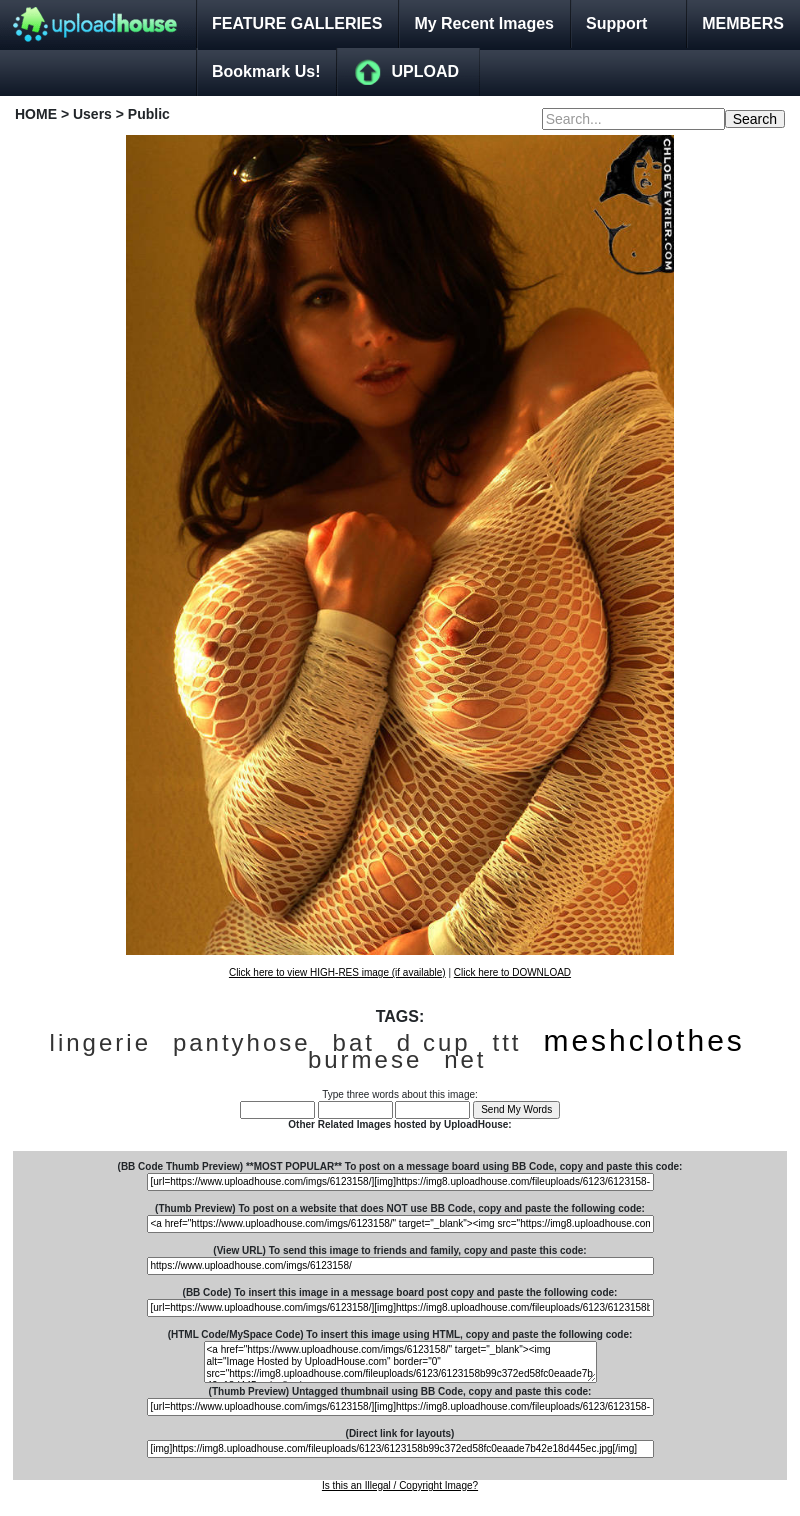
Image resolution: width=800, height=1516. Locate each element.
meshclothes (643, 1040)
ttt (506, 1042)
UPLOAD (425, 71)
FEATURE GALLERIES (297, 23)
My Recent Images (484, 23)
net (465, 1059)
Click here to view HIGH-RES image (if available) (337, 972)
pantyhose (242, 1042)
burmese (365, 1059)
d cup (434, 1042)
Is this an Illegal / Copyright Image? (400, 1485)
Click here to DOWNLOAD (512, 972)
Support (616, 23)
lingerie (100, 1042)
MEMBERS (743, 23)
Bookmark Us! (266, 71)
